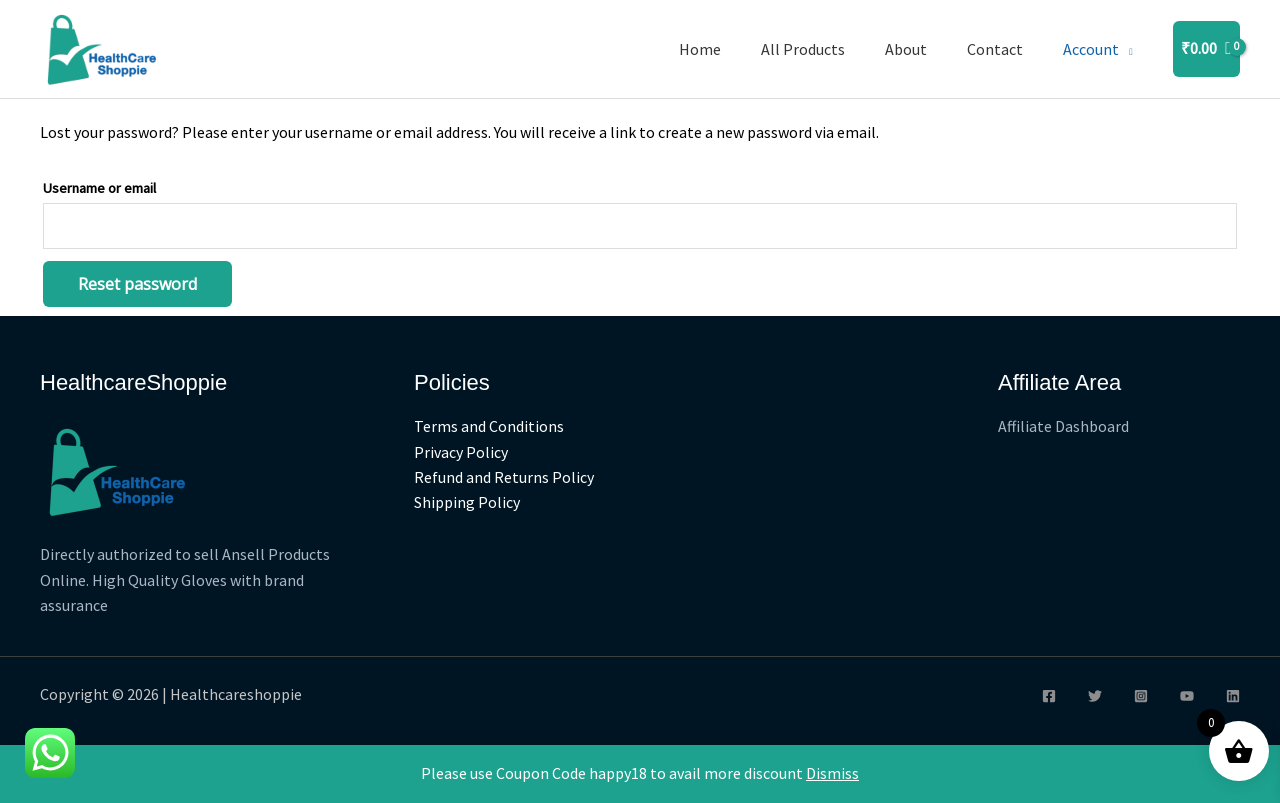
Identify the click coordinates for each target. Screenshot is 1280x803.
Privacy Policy (461, 452)
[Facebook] (1049, 696)
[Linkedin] (1233, 696)
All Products (803, 49)
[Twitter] (1095, 696)
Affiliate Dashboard (1063, 426)
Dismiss (832, 773)
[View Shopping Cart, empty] (1206, 49)
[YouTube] (1187, 696)
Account (1091, 49)
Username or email (99, 188)
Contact (995, 49)
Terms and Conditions (489, 426)
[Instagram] (1141, 696)
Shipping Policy (467, 503)
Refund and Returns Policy (504, 478)
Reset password (137, 284)
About (906, 49)
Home (700, 49)
